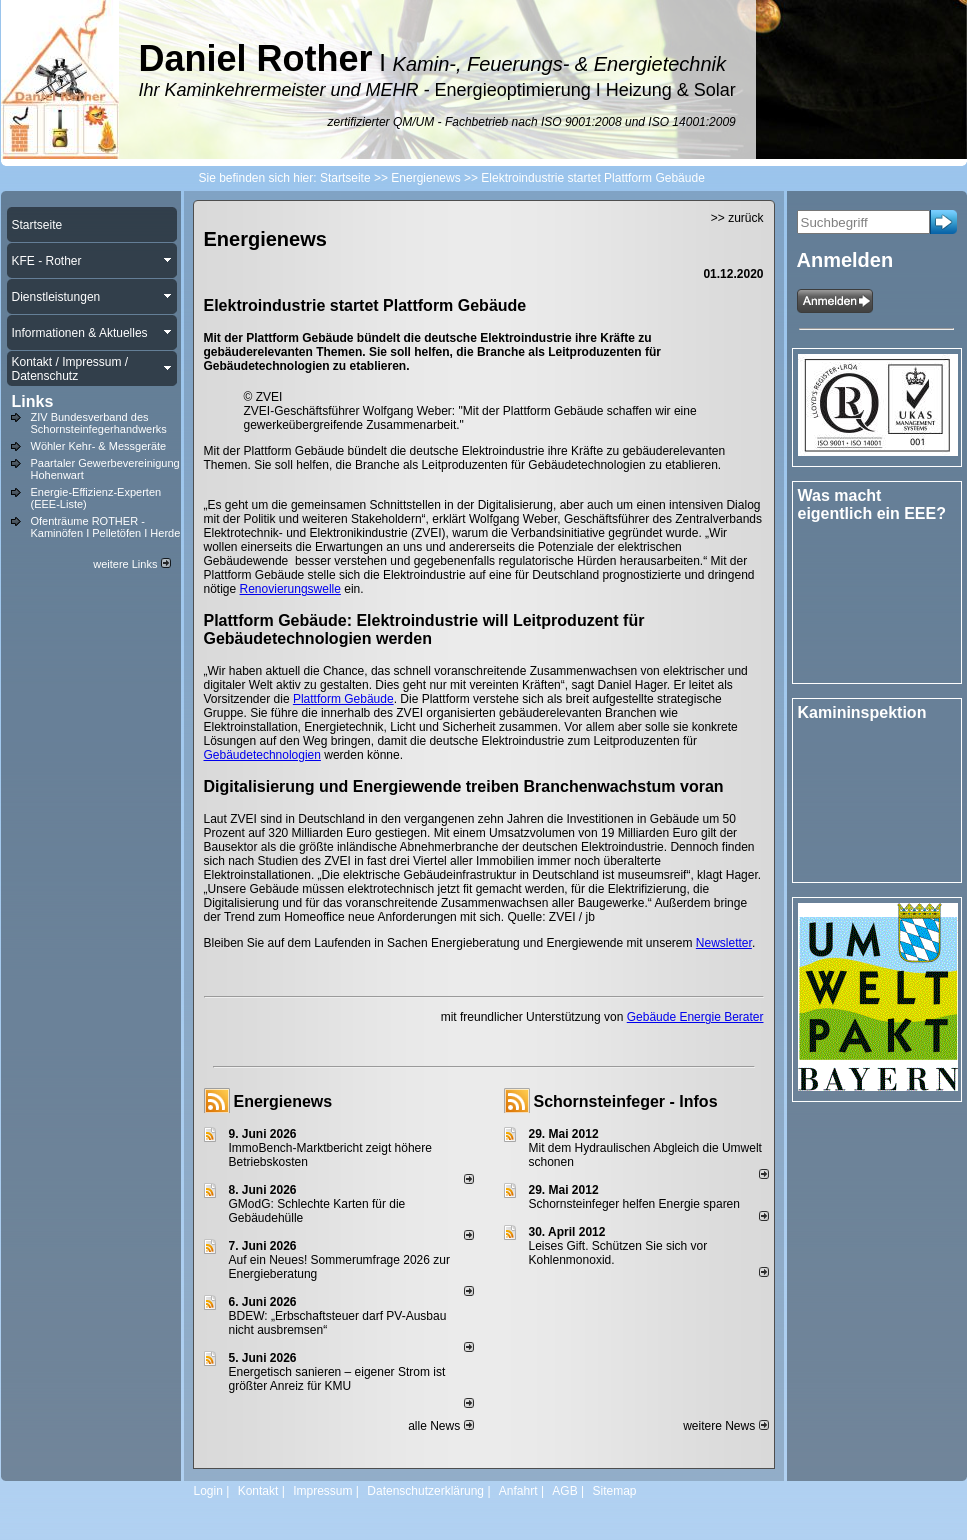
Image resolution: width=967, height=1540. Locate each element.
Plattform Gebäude (343, 699)
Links (33, 401)
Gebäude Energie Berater (695, 1017)
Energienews (283, 1101)
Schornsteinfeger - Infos (626, 1101)
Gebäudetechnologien (262, 755)
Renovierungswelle (290, 589)
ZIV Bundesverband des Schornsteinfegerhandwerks (99, 423)
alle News (440, 1426)
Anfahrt (518, 1491)
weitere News (725, 1426)
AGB (564, 1491)
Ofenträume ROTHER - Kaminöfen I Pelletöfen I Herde (106, 527)
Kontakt (258, 1491)
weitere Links (131, 564)
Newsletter (724, 943)
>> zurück (737, 218)
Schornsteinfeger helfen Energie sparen (634, 1204)
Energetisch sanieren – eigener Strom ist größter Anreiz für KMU (337, 1379)
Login (208, 1491)
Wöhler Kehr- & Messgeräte (99, 446)
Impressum (322, 1491)
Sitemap (614, 1491)
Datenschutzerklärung (425, 1491)
